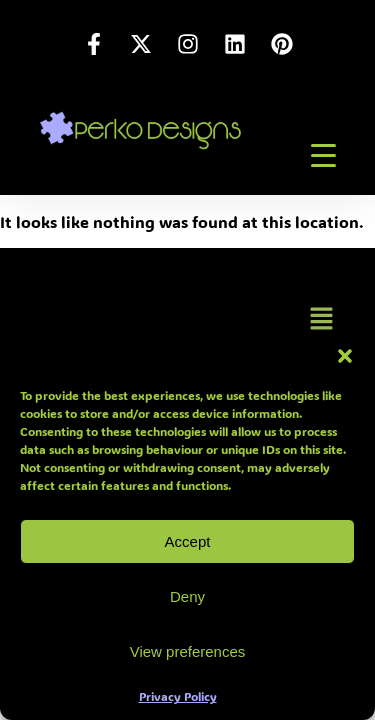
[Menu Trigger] (324, 155)
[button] (345, 356)
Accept (188, 541)
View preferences (188, 651)
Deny (187, 596)
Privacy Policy (178, 696)
